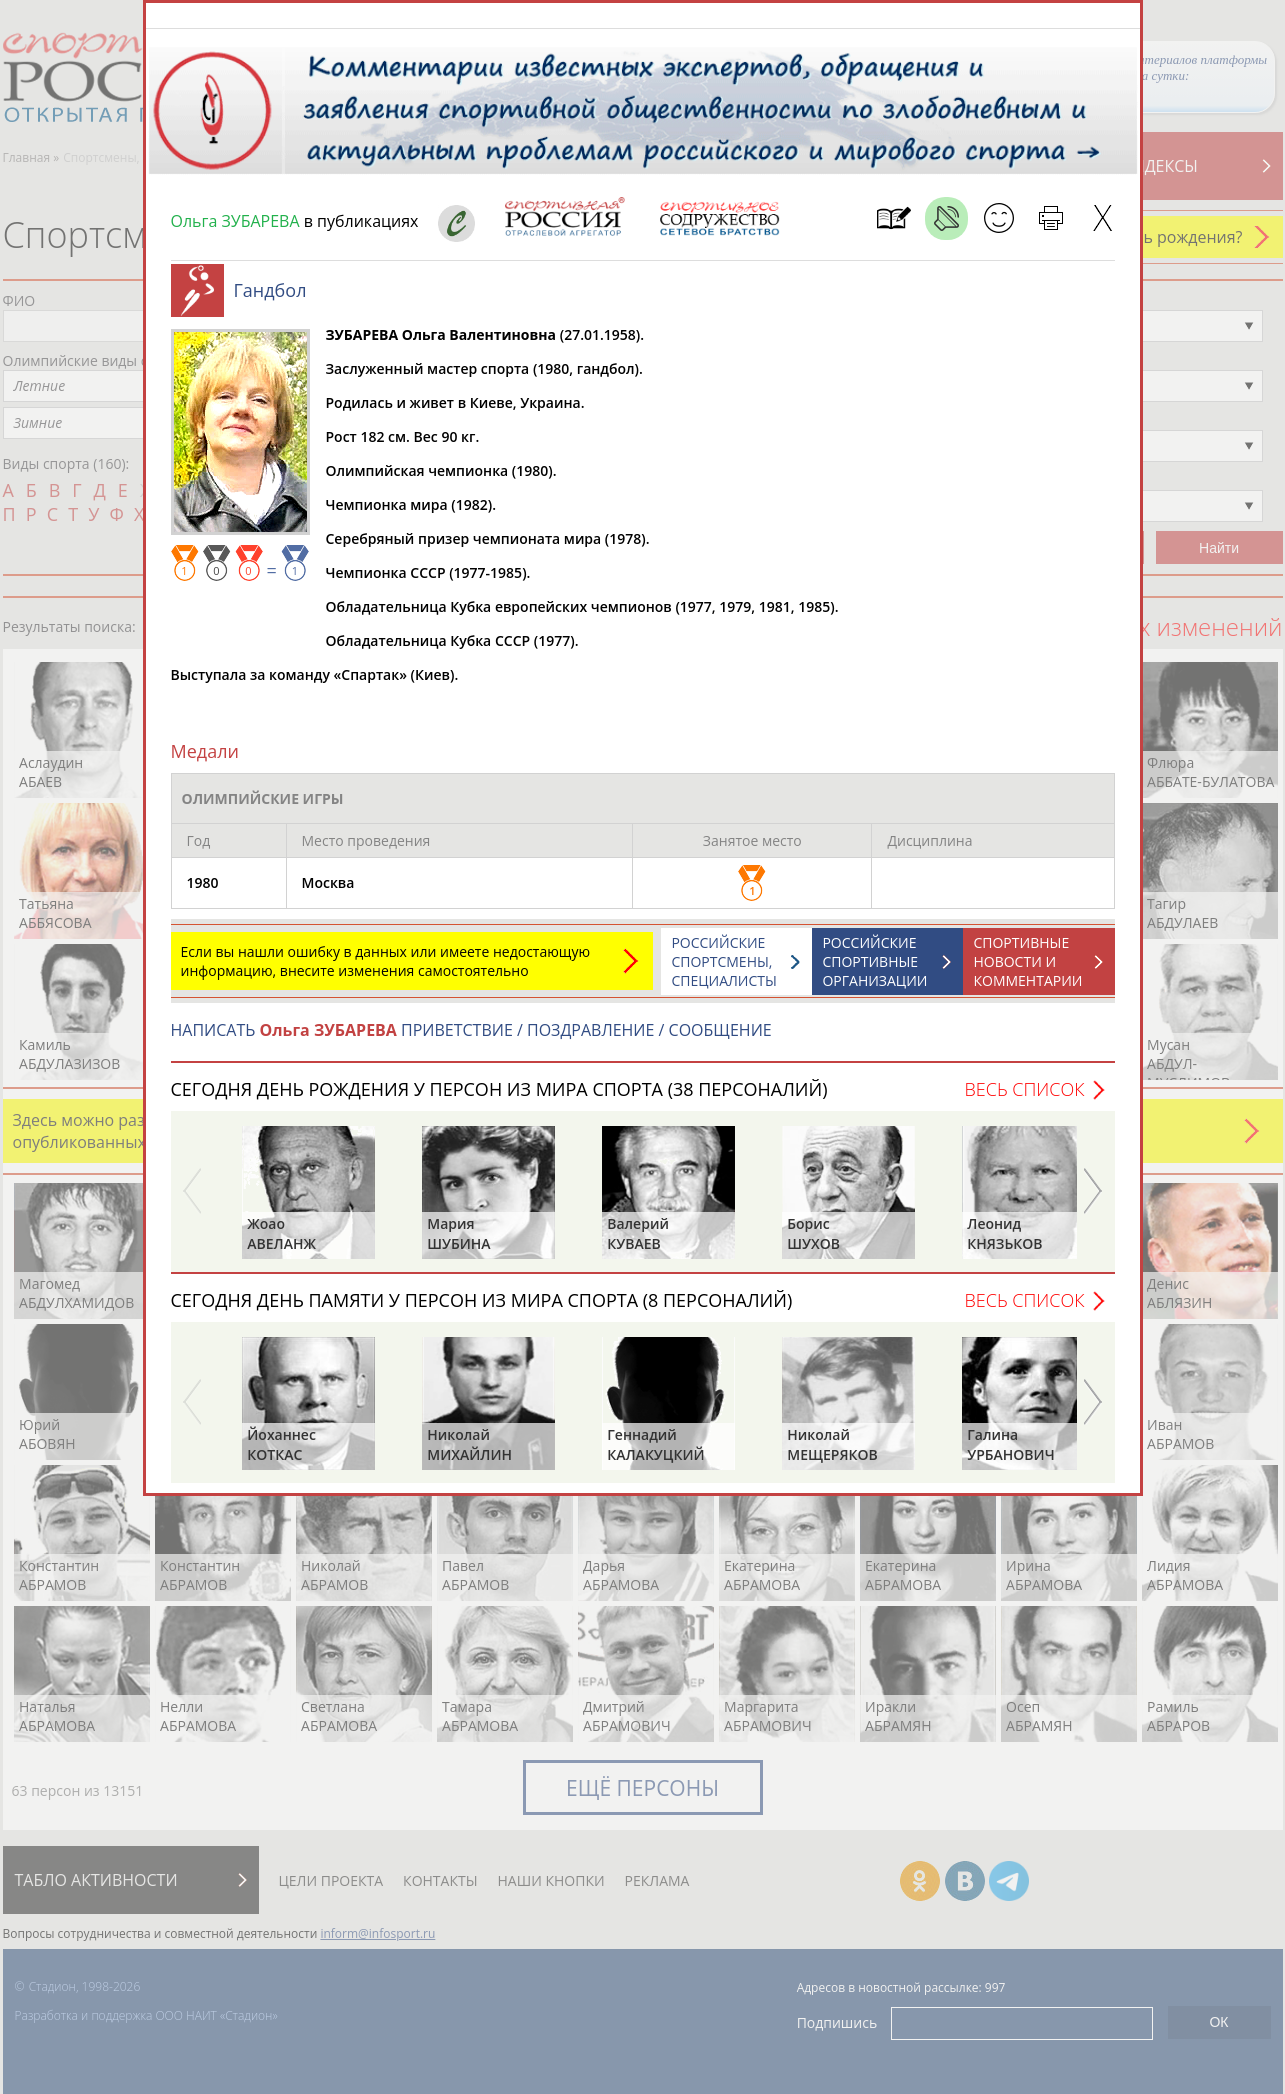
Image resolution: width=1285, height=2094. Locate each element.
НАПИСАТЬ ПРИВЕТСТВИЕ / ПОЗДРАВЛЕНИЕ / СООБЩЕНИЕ (471, 1040)
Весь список (1024, 1099)
